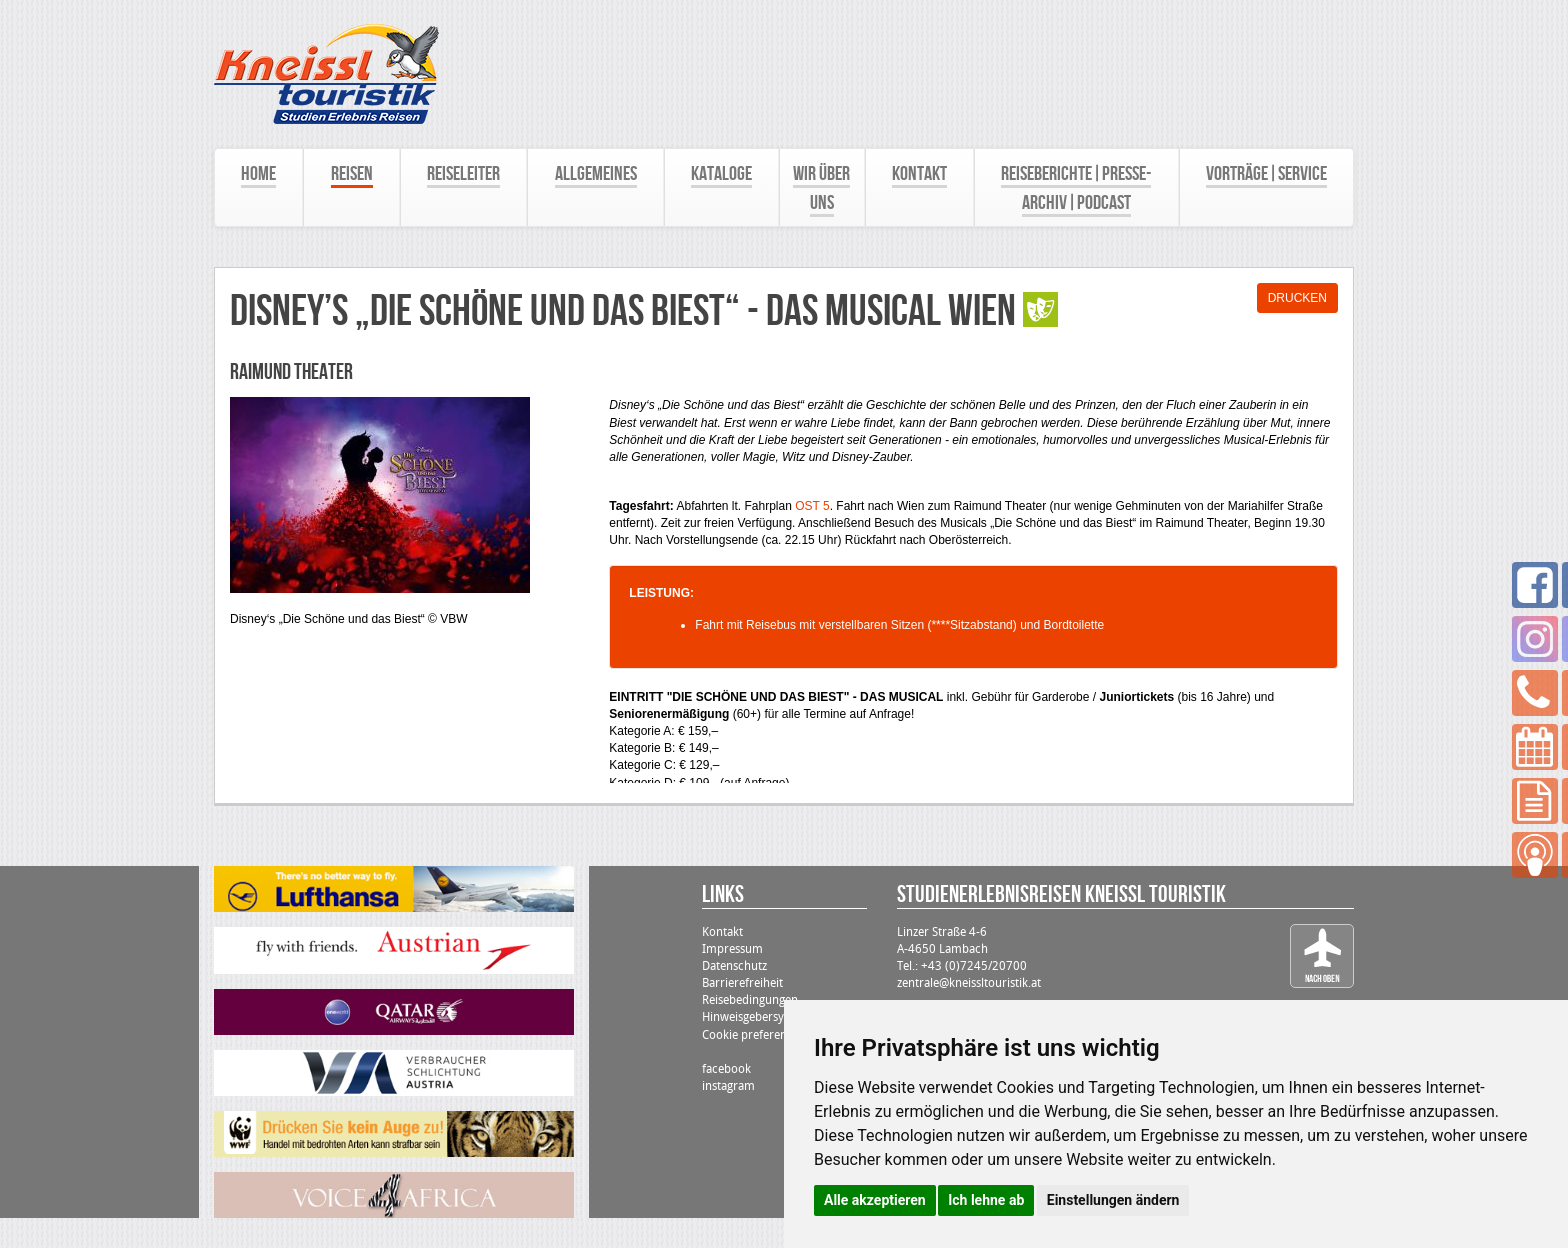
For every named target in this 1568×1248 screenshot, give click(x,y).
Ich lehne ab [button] (986, 1200)
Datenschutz (734, 966)
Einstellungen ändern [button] (1113, 1200)
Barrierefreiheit (742, 983)
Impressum (732, 949)
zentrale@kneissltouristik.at (969, 983)
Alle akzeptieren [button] (875, 1200)
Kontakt (722, 932)
